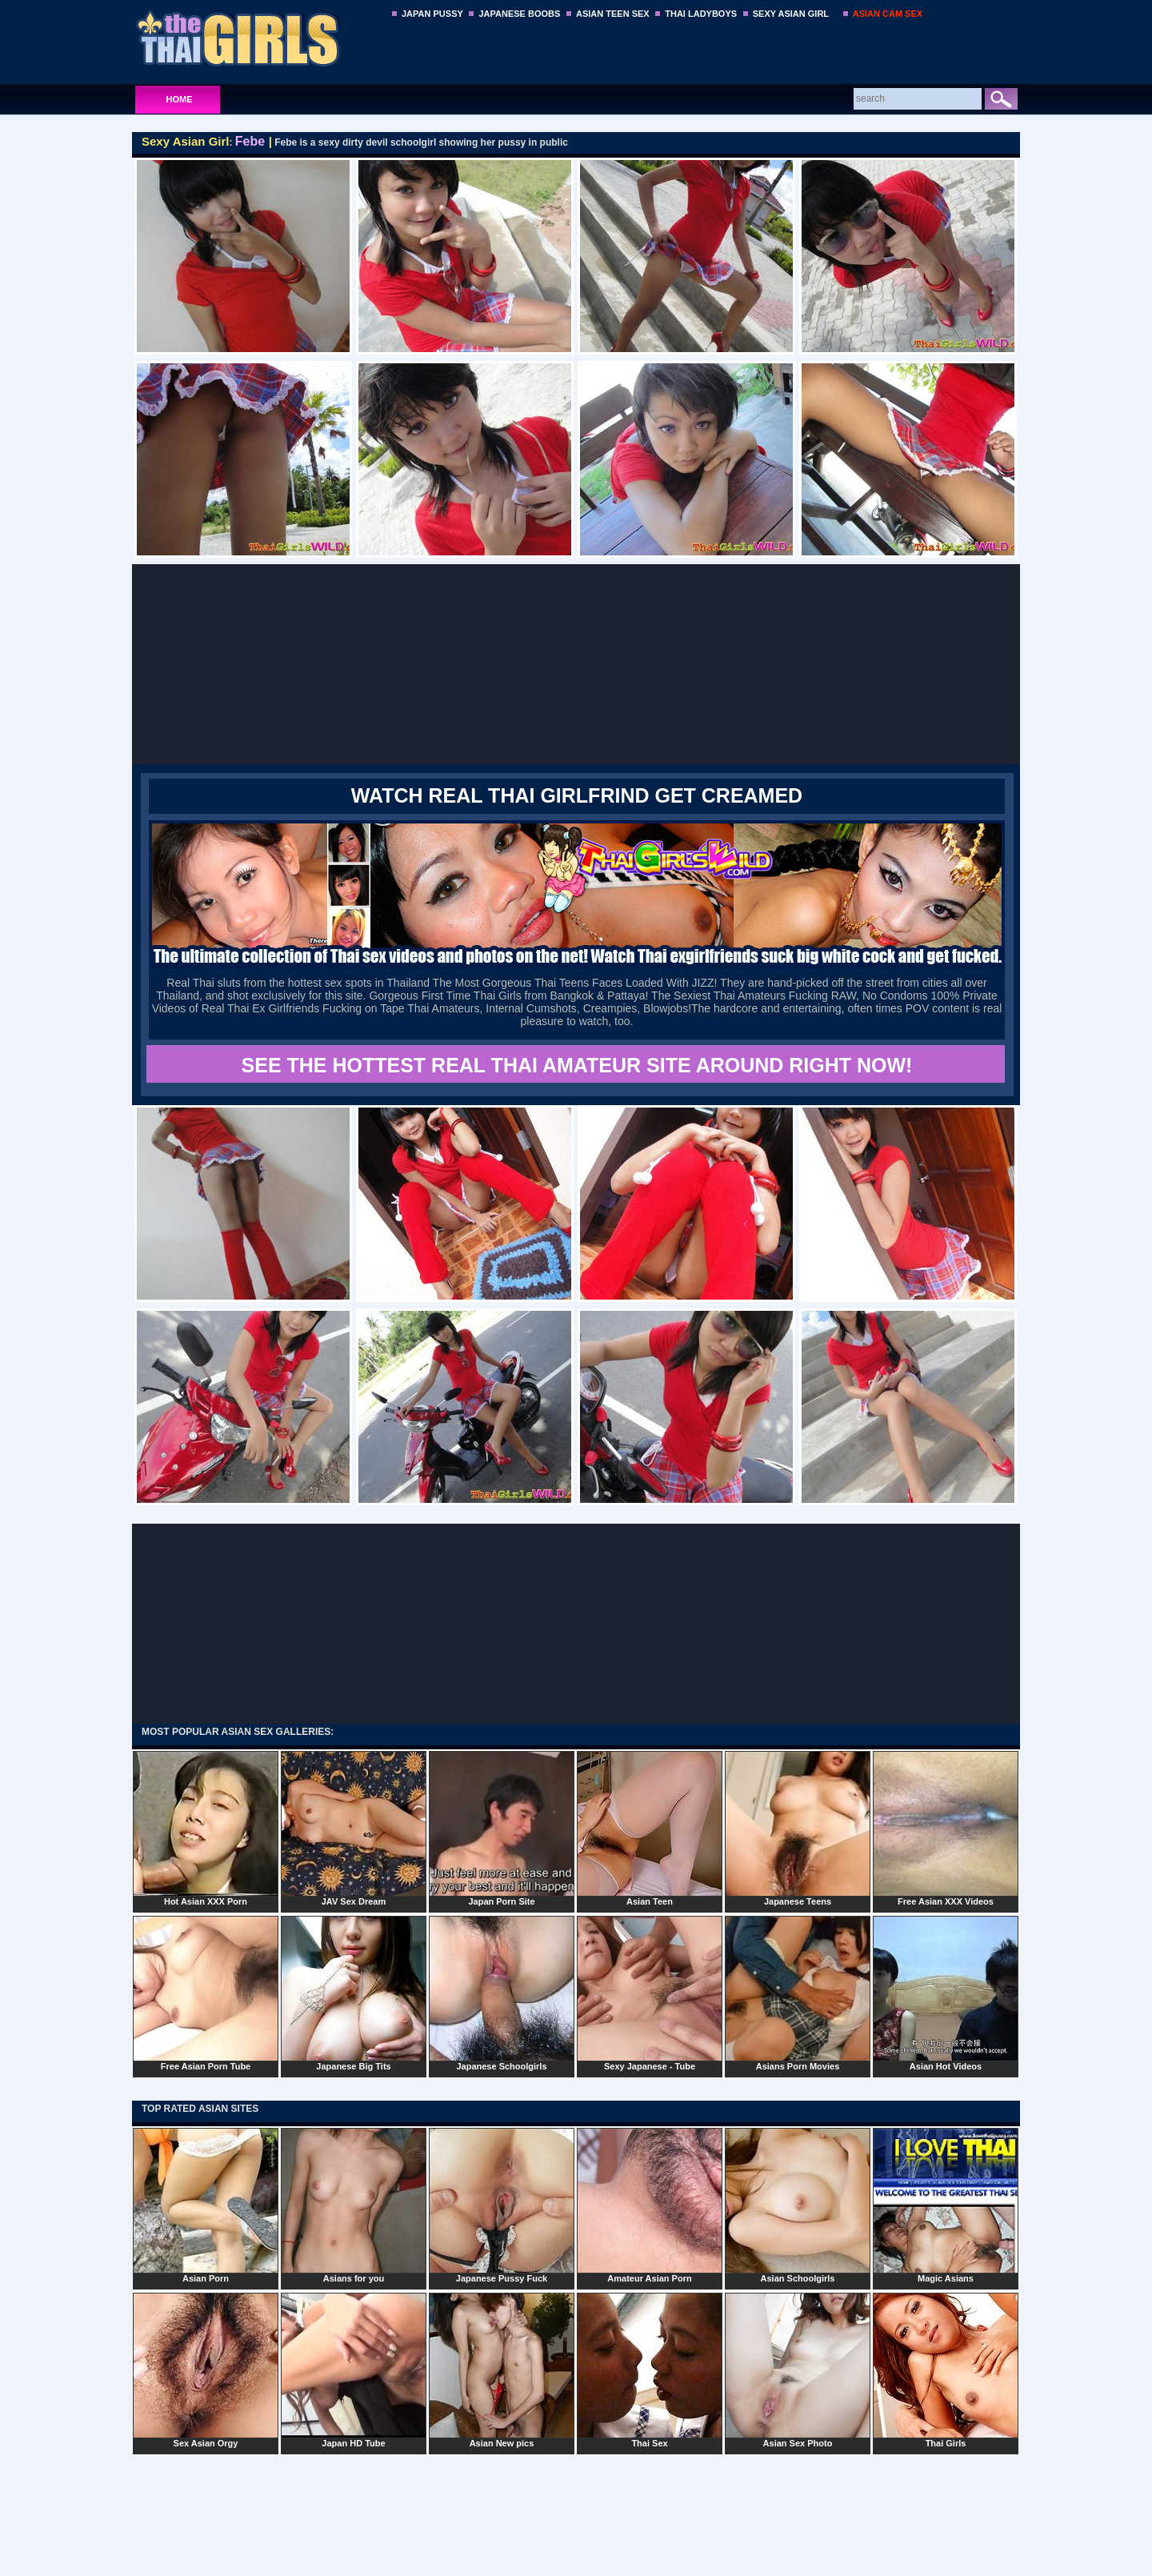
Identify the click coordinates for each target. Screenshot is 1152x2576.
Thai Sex (649, 2370)
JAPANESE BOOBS (519, 13)
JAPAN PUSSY (432, 13)
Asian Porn (205, 2205)
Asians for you (353, 2205)
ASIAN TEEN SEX (613, 13)
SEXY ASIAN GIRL (791, 13)
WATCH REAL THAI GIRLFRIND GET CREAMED (576, 795)
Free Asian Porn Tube (205, 1993)
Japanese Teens (797, 1828)
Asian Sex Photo (797, 2370)
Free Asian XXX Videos (945, 1828)
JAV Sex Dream (353, 1828)
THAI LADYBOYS (701, 13)
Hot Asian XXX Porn (205, 1828)
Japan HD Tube (353, 2370)
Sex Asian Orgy (205, 2370)
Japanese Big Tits (353, 1993)
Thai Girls (945, 2370)
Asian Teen (649, 1828)
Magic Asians (945, 2205)
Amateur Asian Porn (649, 2205)
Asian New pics (501, 2370)
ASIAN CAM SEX (887, 13)
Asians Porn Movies (797, 1993)
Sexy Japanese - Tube (649, 1993)
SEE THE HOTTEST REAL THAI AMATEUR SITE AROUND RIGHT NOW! (577, 1065)
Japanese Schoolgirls (501, 1993)
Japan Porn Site (501, 1828)
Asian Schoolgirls (797, 2205)
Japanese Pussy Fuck (501, 2205)
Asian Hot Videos (945, 1993)
